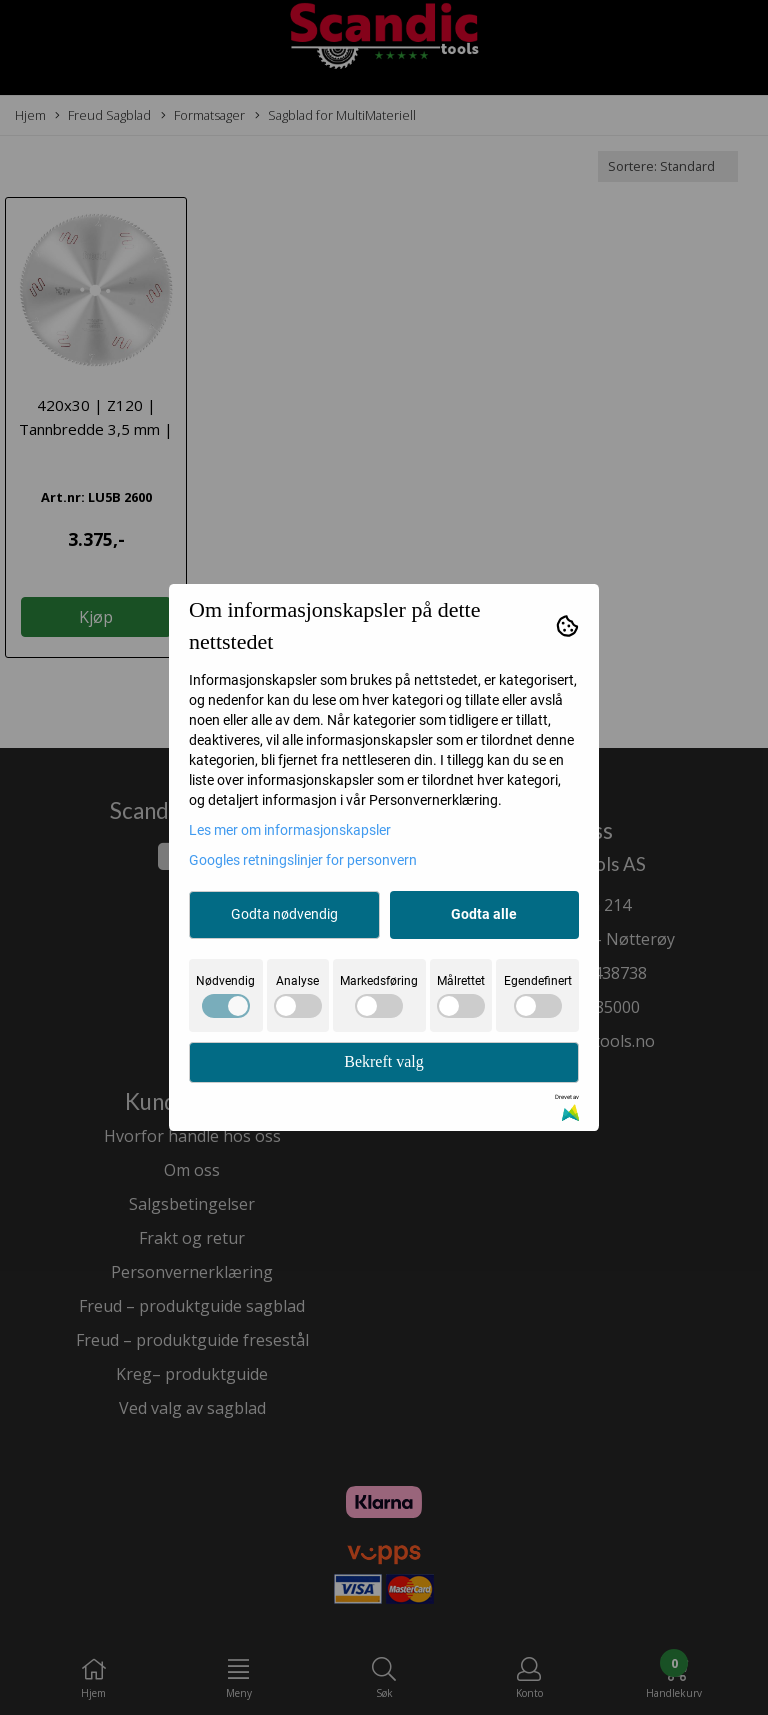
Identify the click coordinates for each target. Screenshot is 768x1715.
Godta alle (484, 914)
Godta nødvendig (284, 914)
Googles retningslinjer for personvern (303, 860)
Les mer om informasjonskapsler (290, 830)
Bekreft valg (384, 1061)
